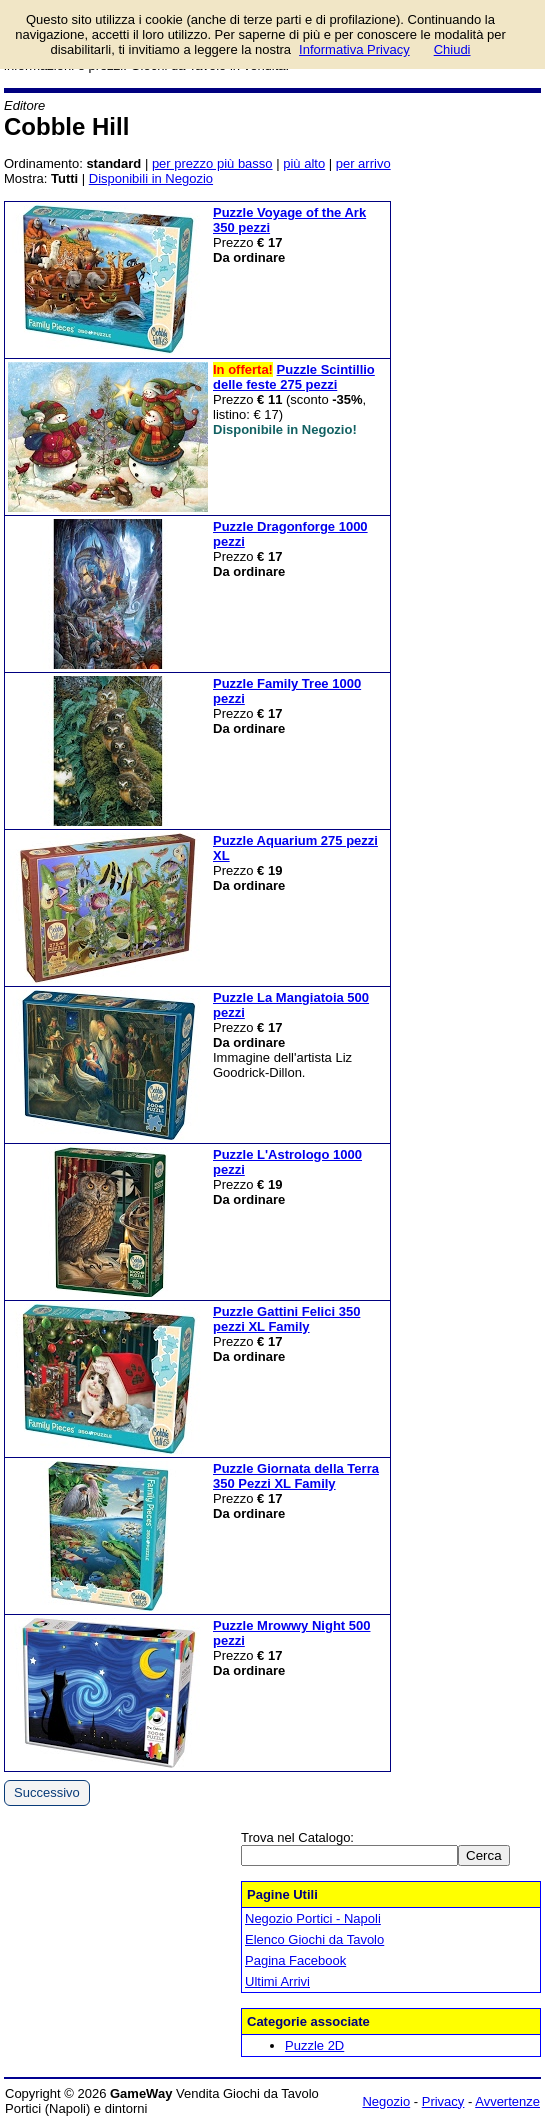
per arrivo (363, 163)
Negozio (386, 2101)
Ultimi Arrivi (277, 1981)
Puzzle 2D (314, 2045)
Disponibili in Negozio (151, 178)
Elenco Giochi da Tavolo (314, 1939)
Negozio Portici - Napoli (313, 1918)
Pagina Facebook (295, 1960)
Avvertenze (507, 2101)
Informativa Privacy (354, 49)
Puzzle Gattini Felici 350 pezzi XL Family (286, 1319)
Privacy (443, 2101)
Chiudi (452, 49)
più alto (304, 163)
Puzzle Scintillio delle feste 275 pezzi (294, 377)
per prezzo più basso (212, 163)
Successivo (47, 1792)
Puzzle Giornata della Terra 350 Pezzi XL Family (296, 1476)
